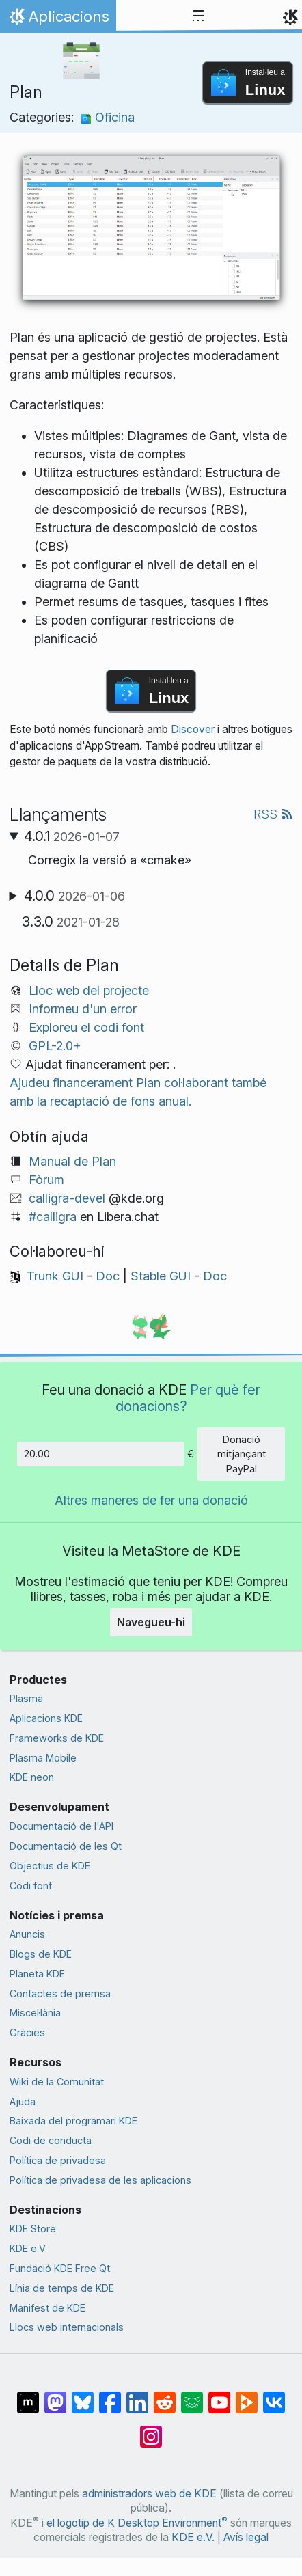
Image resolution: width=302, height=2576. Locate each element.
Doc (108, 1276)
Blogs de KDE (41, 1954)
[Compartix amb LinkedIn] (137, 2396)
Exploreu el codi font (86, 1027)
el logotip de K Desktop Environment (137, 2523)
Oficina (108, 117)
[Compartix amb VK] (274, 2396)
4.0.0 (74, 896)
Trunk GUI (55, 1276)
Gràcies (27, 2032)
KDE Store (33, 2228)
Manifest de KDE (47, 2308)
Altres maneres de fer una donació (151, 1500)
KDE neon (32, 1777)
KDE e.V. (28, 2248)
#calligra (53, 1216)
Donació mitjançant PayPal (241, 1454)
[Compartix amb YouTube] (219, 2396)
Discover (193, 729)
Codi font (31, 1885)
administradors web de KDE (149, 2493)
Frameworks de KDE (57, 1738)
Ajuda (23, 2101)
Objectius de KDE (50, 1866)
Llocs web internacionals (67, 2327)
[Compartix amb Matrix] (28, 2396)
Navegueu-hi (151, 1622)
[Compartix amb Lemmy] (192, 2396)
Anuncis (27, 1934)
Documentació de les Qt (66, 1846)
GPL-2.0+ (55, 1046)
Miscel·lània (35, 2012)
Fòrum (46, 1180)
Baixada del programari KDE (73, 2120)
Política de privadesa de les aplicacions (100, 2180)
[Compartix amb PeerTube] (247, 2396)
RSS (273, 814)
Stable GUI (161, 1276)
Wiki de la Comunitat (57, 2081)
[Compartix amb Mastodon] (55, 2396)
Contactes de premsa (60, 1993)
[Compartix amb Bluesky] (83, 2396)
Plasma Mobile (43, 1758)
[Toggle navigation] (198, 16)
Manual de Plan (72, 1161)
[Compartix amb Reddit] (165, 2396)
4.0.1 (72, 836)
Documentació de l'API (61, 1826)
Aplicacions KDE (46, 1718)
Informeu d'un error (83, 1009)
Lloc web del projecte (89, 990)
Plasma (26, 1698)
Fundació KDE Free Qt (60, 2268)
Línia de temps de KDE (62, 2288)
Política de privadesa (58, 2160)
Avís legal (246, 2537)
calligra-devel (67, 1198)
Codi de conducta (51, 2140)
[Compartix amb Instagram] (151, 2430)
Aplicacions (57, 20)
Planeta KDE (37, 1973)
